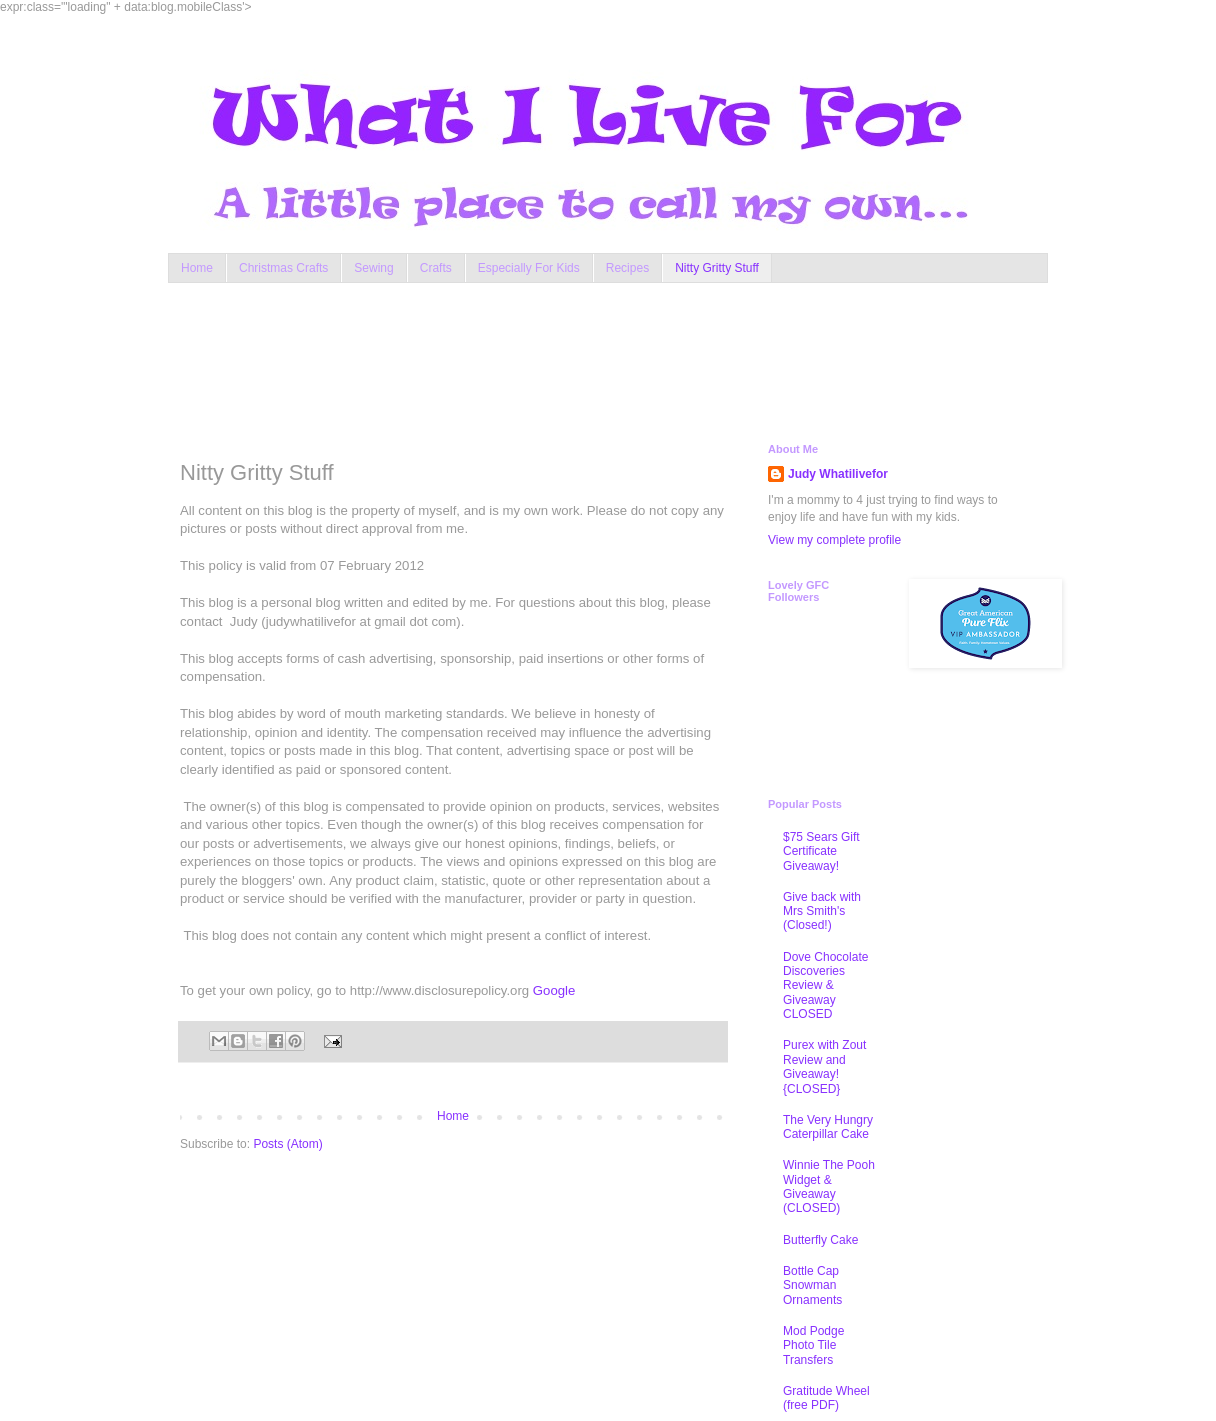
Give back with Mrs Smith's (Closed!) (822, 911)
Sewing (373, 268)
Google (554, 990)
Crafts (436, 268)
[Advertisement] (562, 358)
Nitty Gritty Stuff (717, 268)
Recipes (627, 268)
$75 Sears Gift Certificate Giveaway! (821, 851)
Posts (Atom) (287, 1144)
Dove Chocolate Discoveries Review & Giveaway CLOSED (825, 986)
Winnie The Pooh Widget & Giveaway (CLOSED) (829, 1186)
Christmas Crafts (283, 268)
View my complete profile (834, 540)
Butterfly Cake (820, 1240)
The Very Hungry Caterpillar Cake (828, 1127)
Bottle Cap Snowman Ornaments (812, 1285)
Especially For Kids (529, 268)
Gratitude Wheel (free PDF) (826, 1398)
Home (197, 268)
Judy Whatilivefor (838, 474)
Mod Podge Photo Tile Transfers (813, 1345)
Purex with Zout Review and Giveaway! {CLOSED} (824, 1066)
